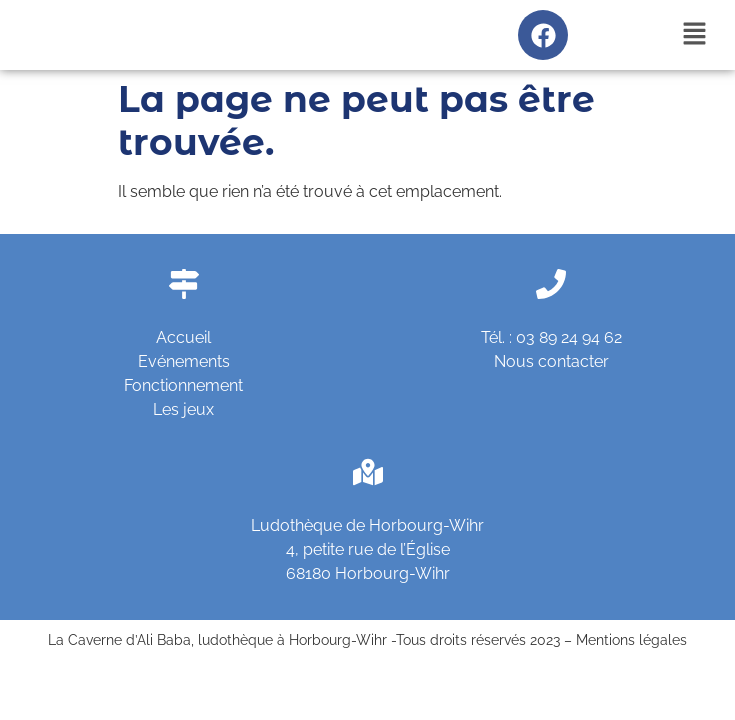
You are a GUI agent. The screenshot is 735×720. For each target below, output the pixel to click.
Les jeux (183, 409)
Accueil (183, 337)
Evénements (184, 361)
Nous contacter (551, 361)
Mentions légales (631, 640)
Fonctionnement (183, 385)
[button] (695, 34)
